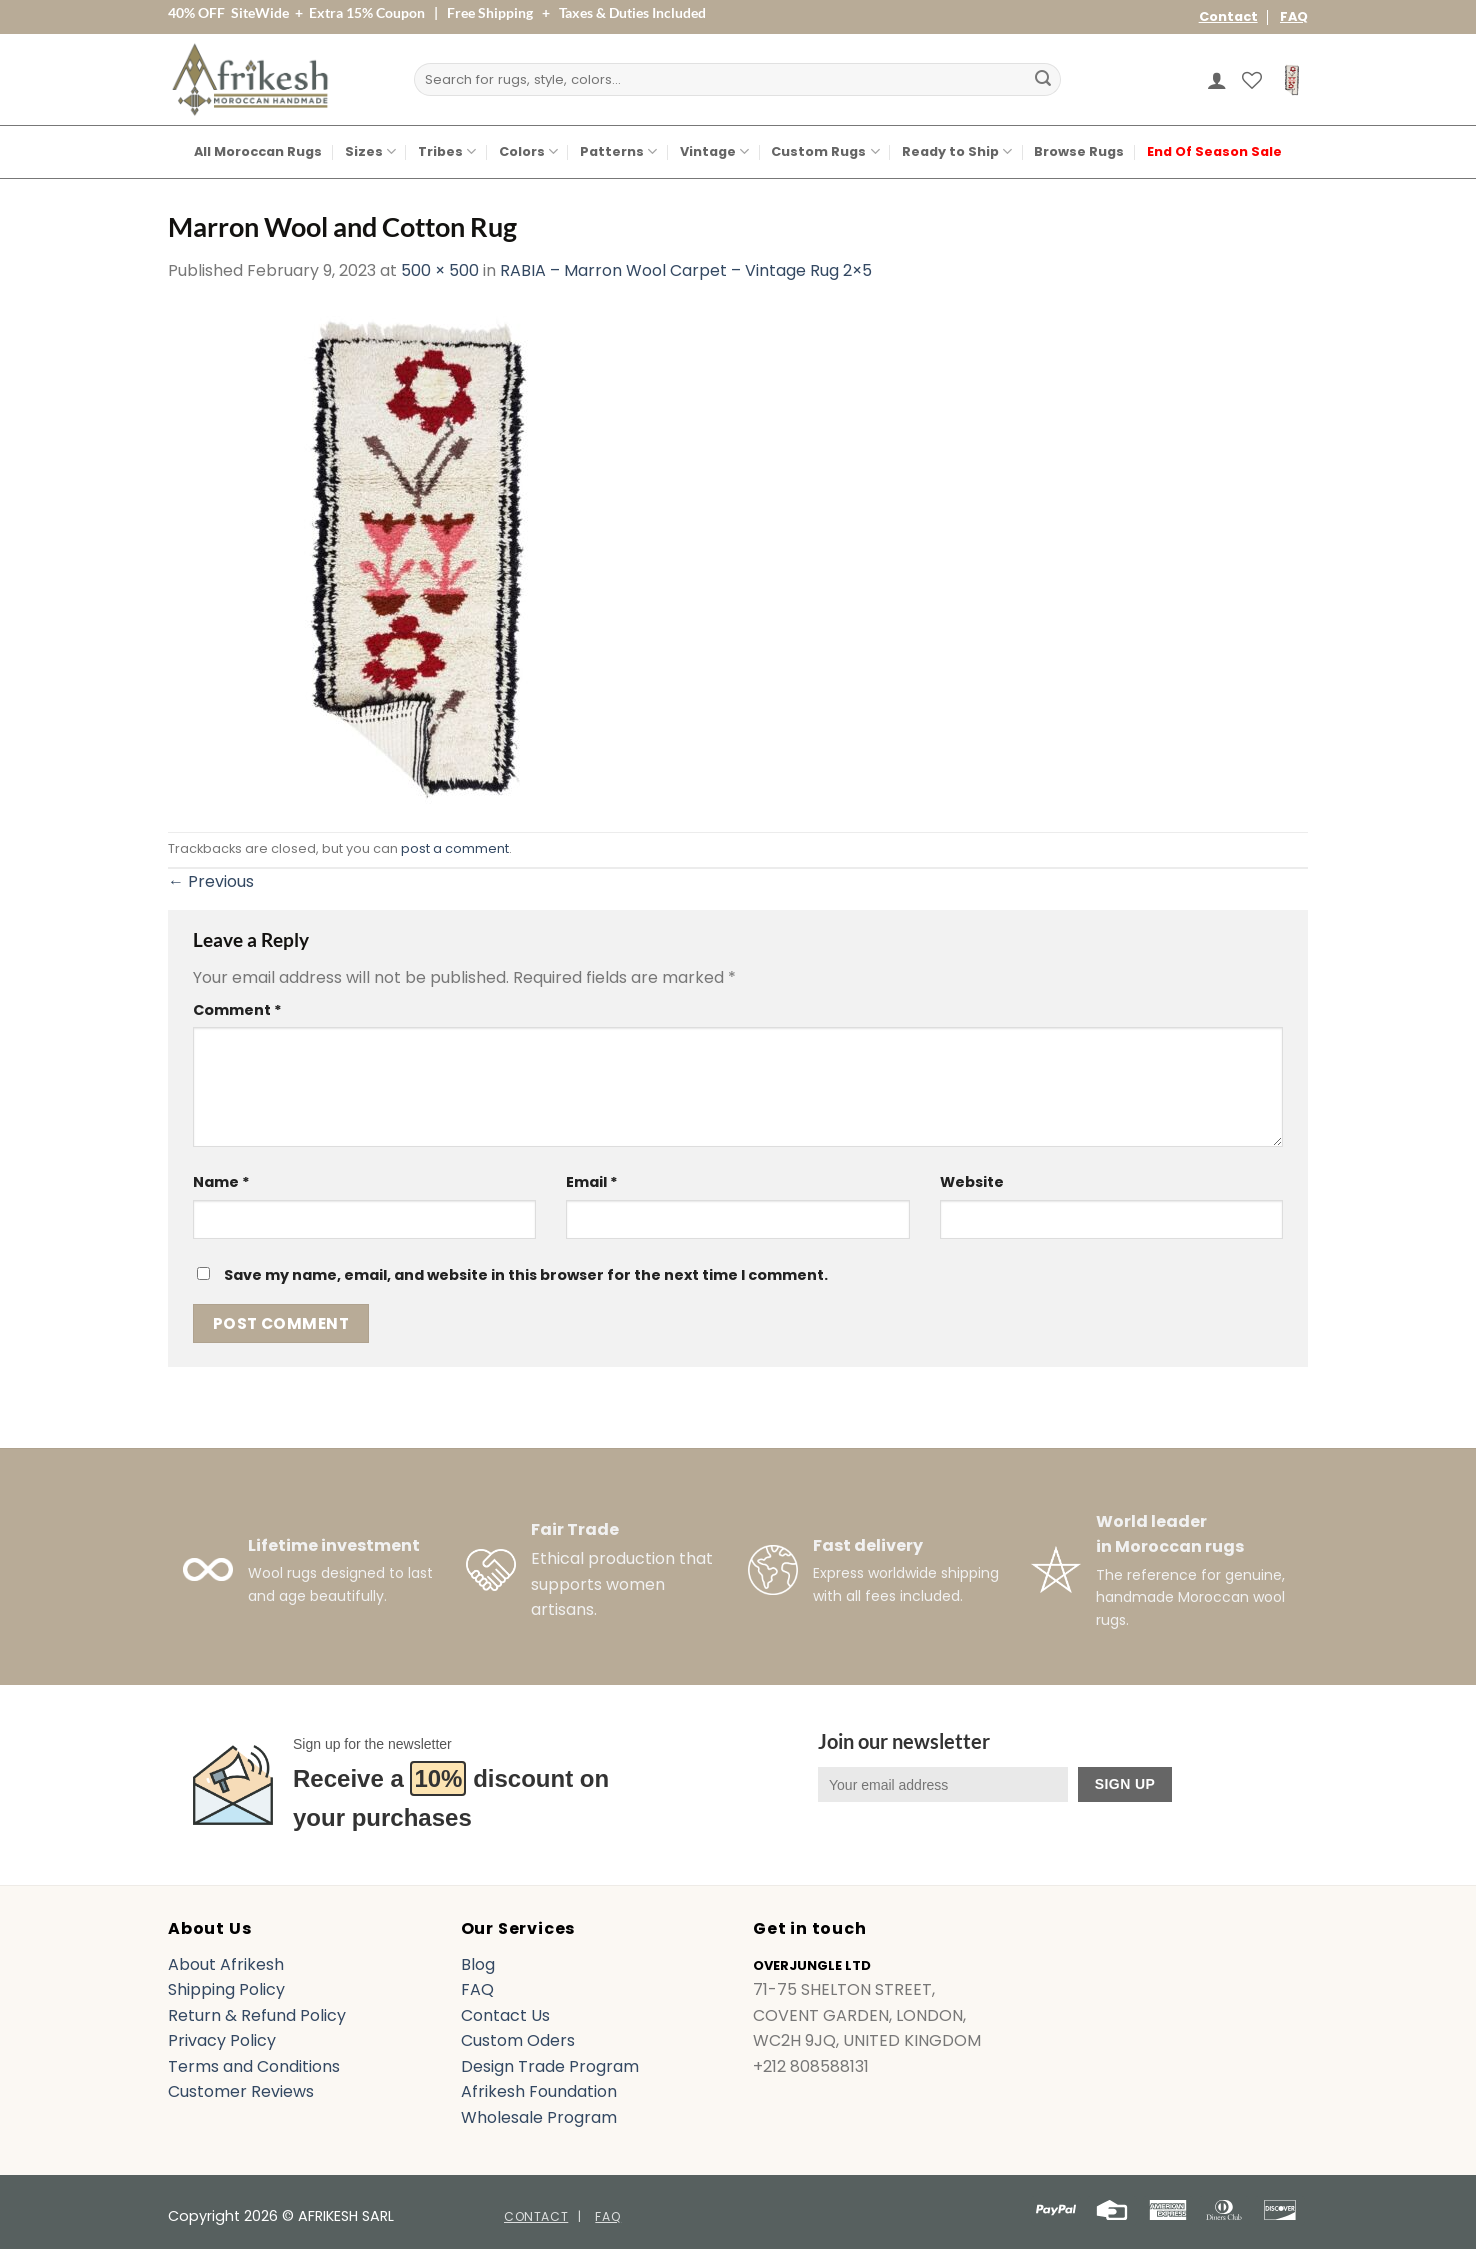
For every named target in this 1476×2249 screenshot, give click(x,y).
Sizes (370, 151)
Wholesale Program (539, 2117)
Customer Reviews (241, 2091)
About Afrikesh (226, 1964)
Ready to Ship (957, 151)
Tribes (447, 151)
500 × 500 (440, 270)
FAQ (1294, 16)
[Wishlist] (1252, 80)
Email (592, 1182)
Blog (478, 1964)
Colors (528, 151)
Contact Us (505, 2015)
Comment (237, 1010)
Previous (211, 881)
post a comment (455, 848)
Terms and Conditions (254, 2066)
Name (221, 1182)
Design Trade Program (550, 2066)
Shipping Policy (226, 1989)
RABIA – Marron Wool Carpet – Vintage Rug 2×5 (686, 270)
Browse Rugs (1079, 151)
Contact (1228, 16)
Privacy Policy (222, 2040)
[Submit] (1043, 80)
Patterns (618, 151)
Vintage (714, 151)
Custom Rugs (825, 151)
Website (972, 1182)
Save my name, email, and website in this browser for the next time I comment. (526, 1275)
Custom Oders (518, 2040)
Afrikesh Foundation (539, 2091)
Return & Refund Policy (257, 2015)
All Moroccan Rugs (258, 151)
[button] (1217, 80)
